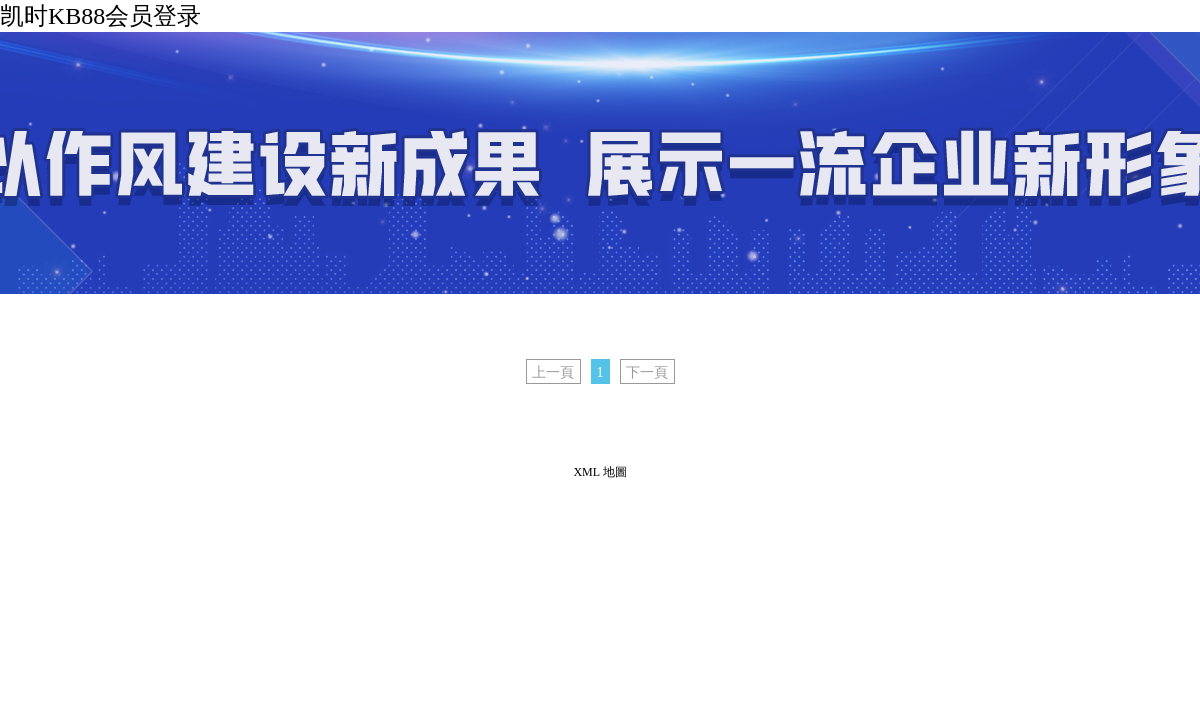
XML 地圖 (599, 472)
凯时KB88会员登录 (100, 16)
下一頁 (647, 372)
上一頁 (553, 372)
